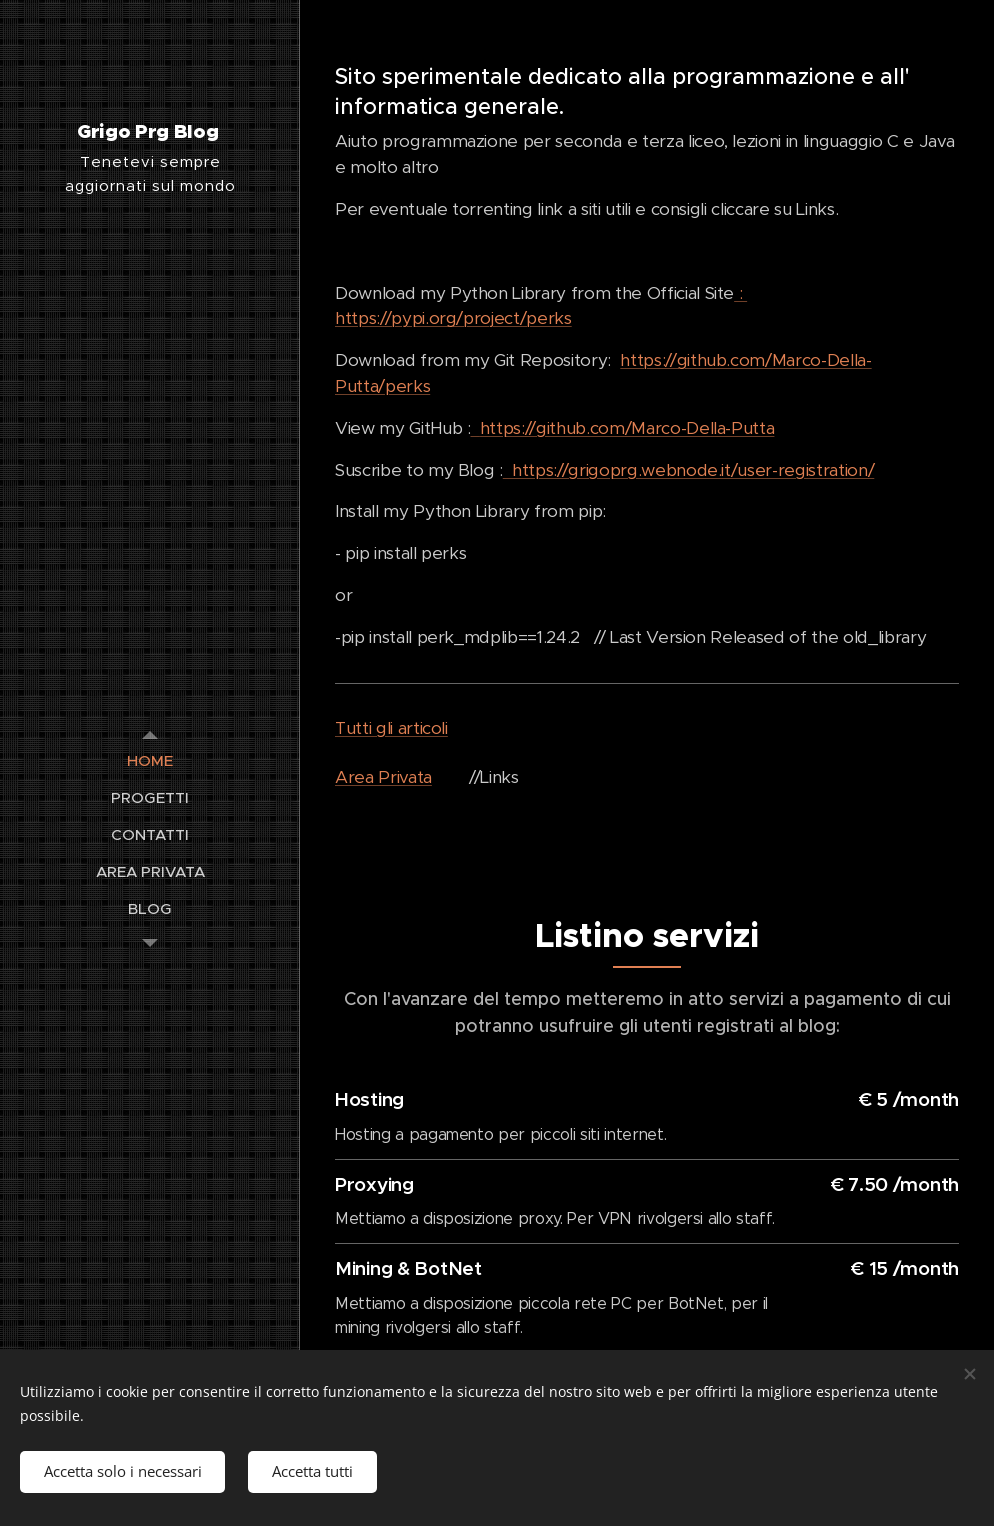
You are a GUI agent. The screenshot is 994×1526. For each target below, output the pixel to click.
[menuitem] (150, 760)
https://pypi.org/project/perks (453, 318)
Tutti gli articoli (391, 728)
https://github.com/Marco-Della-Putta (627, 428)
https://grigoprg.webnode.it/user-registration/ (689, 470)
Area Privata (383, 777)
